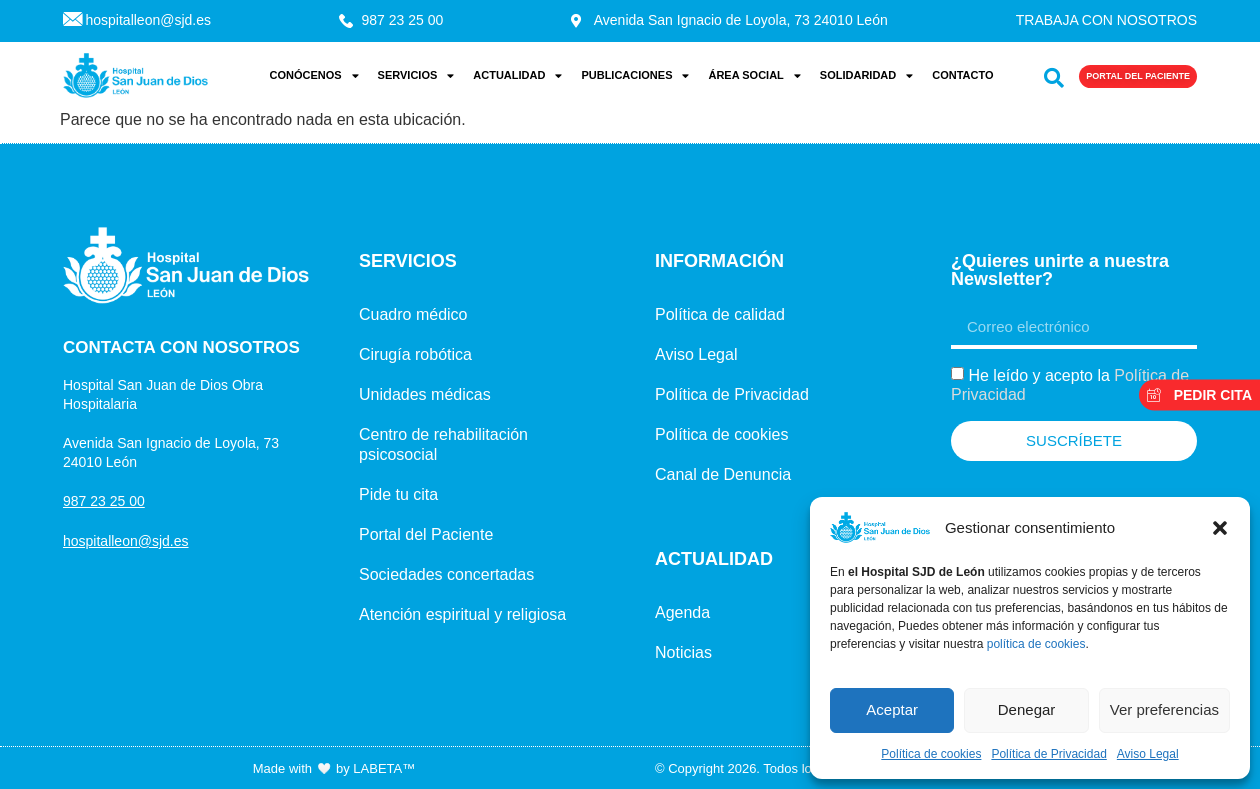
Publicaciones (635, 75)
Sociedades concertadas (446, 574)
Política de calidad (720, 314)
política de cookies (1036, 644)
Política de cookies (931, 754)
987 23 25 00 (104, 501)
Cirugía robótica (415, 354)
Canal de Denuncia (723, 474)
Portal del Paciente (426, 534)
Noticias (683, 652)
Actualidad (517, 75)
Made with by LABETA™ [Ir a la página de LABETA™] (334, 768)
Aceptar (892, 709)
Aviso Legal (1148, 754)
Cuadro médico (413, 314)
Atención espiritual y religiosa (462, 614)
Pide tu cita (398, 494)
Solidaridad (866, 75)
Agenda (682, 612)
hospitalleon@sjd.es (126, 541)
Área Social (754, 75)
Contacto (962, 75)
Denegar (1027, 709)
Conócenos (313, 75)
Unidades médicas (425, 394)
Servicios (416, 75)
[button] (1220, 528)
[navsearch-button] (1049, 73)
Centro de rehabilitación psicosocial (443, 444)
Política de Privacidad (1048, 754)
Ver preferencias (1164, 709)
